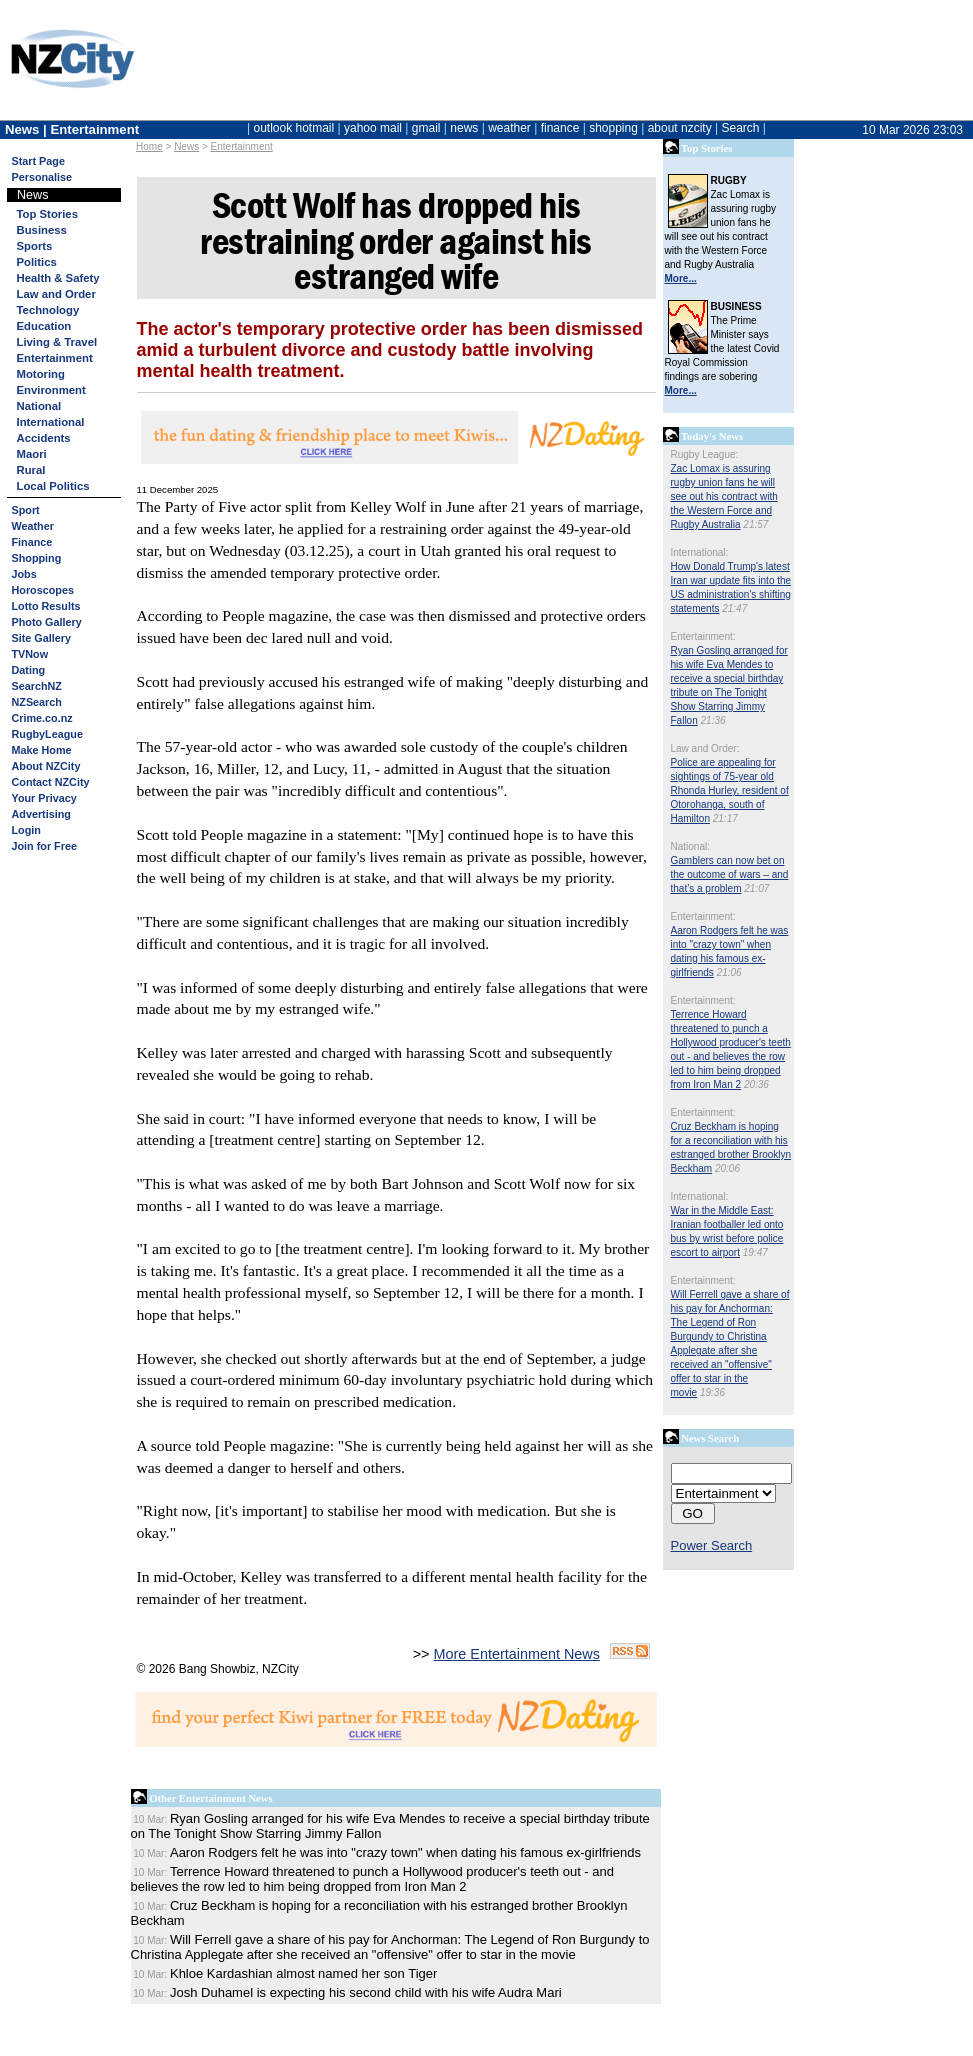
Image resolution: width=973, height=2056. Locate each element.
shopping (613, 128)
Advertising (41, 814)
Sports (35, 246)
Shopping (37, 558)
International (51, 422)
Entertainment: (703, 636)
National (39, 406)
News (186, 146)
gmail (426, 128)
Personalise (42, 177)
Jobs (24, 574)
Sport (26, 510)
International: (700, 552)
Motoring (41, 374)
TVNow (30, 654)
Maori (32, 454)
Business (42, 230)
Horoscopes (43, 590)
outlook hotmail (293, 128)
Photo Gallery (47, 622)
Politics (37, 262)
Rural (31, 470)
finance (560, 128)
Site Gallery (41, 638)
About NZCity (46, 766)
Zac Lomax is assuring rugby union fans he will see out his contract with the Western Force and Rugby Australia (724, 496)
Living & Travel (57, 342)
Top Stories (47, 214)
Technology (48, 310)
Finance (32, 542)
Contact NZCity (51, 782)
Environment (51, 390)
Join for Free (44, 846)
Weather (33, 526)
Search (740, 128)
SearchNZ (37, 686)
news (464, 128)
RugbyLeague (47, 734)
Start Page (38, 161)
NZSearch (37, 702)
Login (26, 830)
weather (509, 128)
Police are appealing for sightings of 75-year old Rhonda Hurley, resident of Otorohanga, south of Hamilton (730, 790)
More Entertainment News (517, 1654)
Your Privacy (44, 798)
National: (690, 846)
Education (44, 326)
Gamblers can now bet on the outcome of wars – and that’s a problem (730, 874)
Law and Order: (705, 748)
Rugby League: (705, 454)
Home (149, 146)
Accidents (44, 438)
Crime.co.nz (42, 718)
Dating (29, 670)
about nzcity (680, 128)
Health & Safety (58, 278)
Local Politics (53, 486)
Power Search (712, 1545)
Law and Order (56, 294)
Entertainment (242, 146)
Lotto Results (46, 606)
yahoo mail (373, 128)
